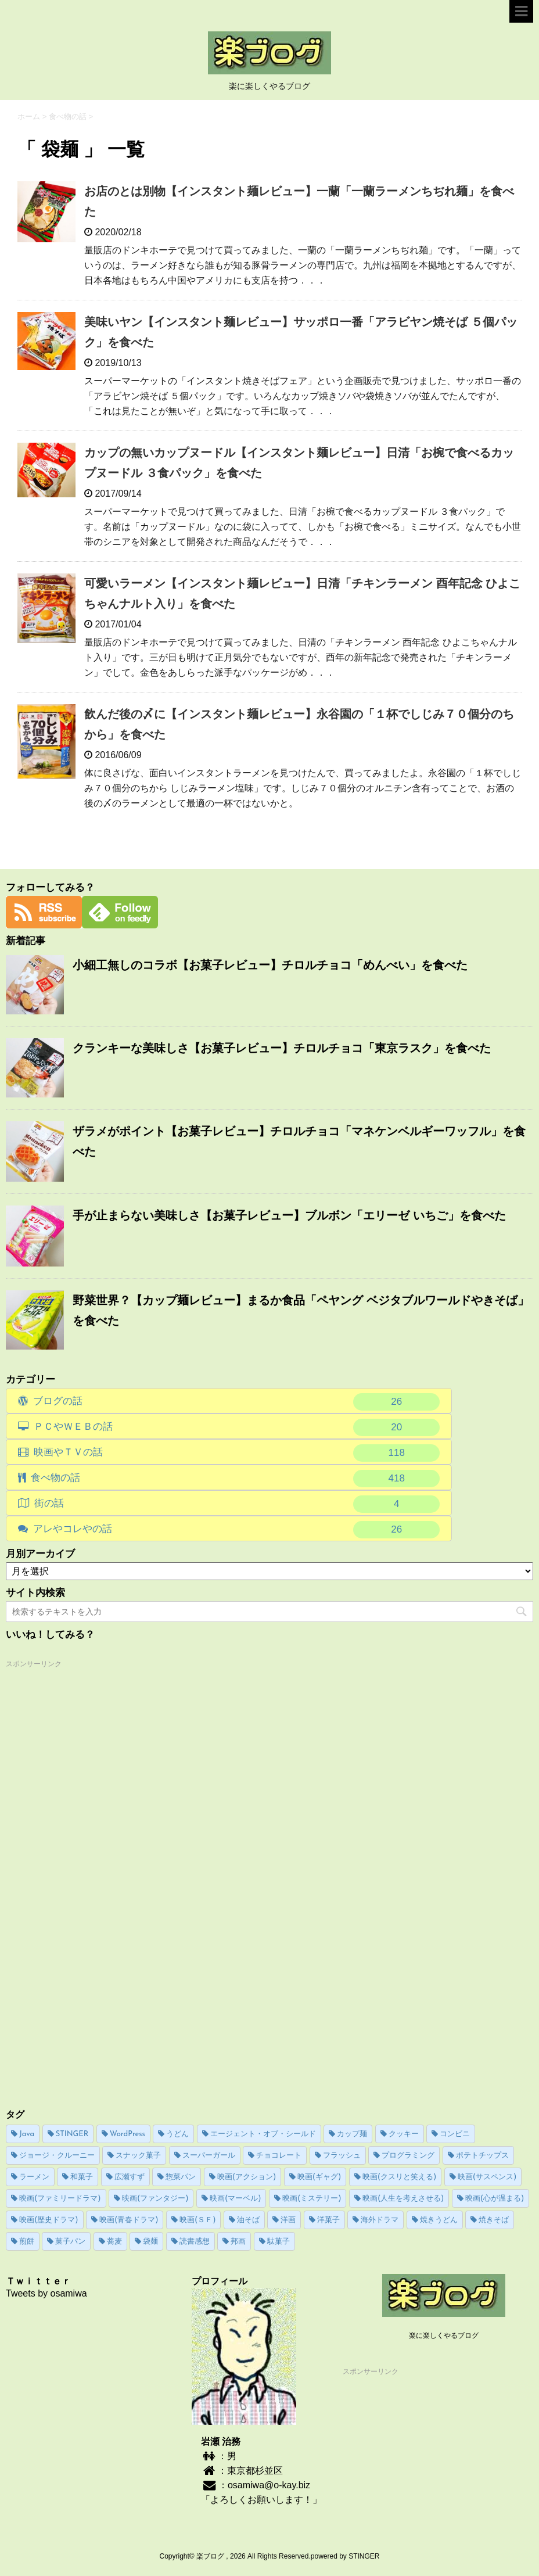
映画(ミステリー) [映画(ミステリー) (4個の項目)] (312, 2198)
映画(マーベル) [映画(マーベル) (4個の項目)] (235, 2198)
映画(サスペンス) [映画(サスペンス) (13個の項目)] (487, 2177)
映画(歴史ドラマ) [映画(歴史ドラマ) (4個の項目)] (48, 2220)
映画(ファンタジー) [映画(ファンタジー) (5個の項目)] (155, 2198)
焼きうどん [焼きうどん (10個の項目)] (439, 2220)
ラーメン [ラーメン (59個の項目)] (34, 2177)
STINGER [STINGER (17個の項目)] (72, 2134)
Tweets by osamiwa (46, 2293)
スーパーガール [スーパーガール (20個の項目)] (208, 2155)
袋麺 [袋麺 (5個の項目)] (150, 2241)
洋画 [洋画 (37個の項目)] (288, 2220)
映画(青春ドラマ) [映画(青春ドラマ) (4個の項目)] (129, 2220)
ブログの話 (236, 1402)
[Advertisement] (93, 1845)
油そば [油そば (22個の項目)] (248, 2220)
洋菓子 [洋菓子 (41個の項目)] (328, 2220)
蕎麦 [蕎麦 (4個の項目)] (114, 2241)
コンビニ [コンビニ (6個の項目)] (455, 2134)
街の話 (237, 1504)
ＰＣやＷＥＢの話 (237, 1427)
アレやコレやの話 (236, 1529)
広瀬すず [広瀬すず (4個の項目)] (129, 2177)
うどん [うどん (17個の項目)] (177, 2134)
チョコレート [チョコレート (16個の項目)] (278, 2155)
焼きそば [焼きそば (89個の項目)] (494, 2220)
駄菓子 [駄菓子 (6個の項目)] (278, 2241)
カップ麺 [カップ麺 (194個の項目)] (352, 2134)
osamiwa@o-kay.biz (269, 2485)
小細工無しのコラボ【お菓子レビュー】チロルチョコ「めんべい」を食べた (270, 965)
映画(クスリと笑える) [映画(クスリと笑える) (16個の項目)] (399, 2177)
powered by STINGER (345, 2556)
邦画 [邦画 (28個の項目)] (238, 2241)
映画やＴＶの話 (237, 1453)
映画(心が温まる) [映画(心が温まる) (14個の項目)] (494, 2198)
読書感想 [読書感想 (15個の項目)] (194, 2241)
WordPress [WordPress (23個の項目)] (127, 2134)
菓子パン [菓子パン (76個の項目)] (70, 2241)
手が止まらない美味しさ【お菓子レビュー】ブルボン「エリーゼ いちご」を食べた (289, 1215)
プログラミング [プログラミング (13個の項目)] (408, 2155)
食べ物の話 (235, 1478)
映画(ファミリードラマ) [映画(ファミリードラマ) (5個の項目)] (60, 2198)
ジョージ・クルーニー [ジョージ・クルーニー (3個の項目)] (57, 2155)
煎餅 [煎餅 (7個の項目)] (26, 2241)
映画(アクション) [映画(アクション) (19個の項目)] (246, 2177)
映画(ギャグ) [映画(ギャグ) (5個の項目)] (319, 2177)
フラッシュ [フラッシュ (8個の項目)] (342, 2155)
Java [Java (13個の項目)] (26, 2134)
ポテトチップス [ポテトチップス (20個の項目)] (482, 2155)
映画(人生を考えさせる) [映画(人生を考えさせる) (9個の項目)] (403, 2198)
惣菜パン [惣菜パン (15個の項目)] (181, 2177)
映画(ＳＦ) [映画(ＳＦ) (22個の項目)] (197, 2220)
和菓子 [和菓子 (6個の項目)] (81, 2177)
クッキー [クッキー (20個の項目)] (404, 2134)
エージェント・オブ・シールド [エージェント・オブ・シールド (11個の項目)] (263, 2134)
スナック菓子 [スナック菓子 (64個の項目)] (138, 2155)
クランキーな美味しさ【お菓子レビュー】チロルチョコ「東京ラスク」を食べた (282, 1048)
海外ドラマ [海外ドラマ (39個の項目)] (379, 2220)
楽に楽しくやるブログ (444, 2335)
